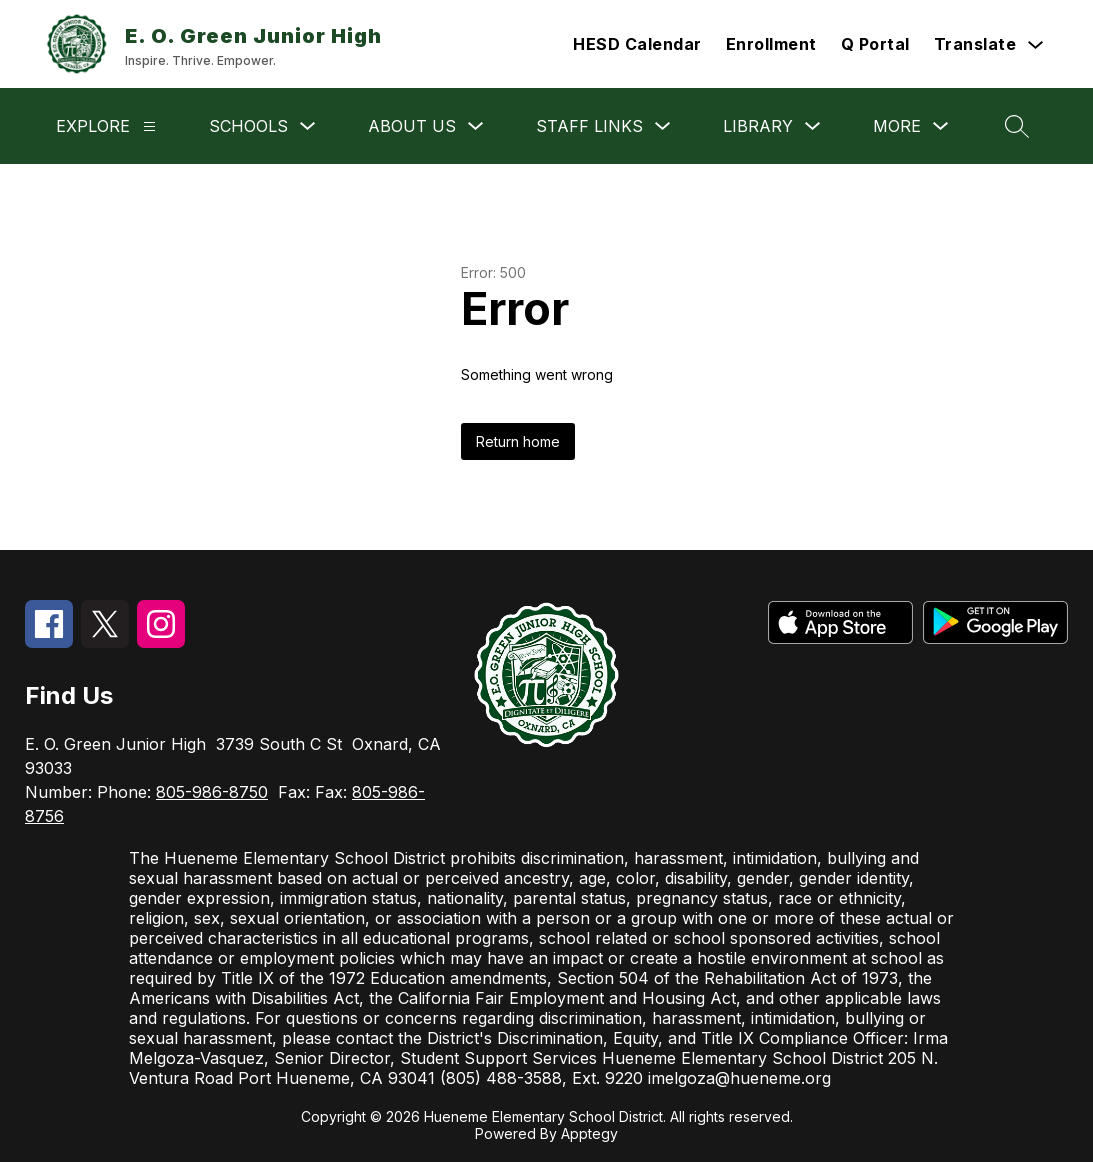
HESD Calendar (637, 44)
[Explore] (149, 126)
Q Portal (875, 44)
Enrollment (771, 44)
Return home (518, 441)
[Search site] (1017, 126)
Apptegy (589, 1133)
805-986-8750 (212, 792)
